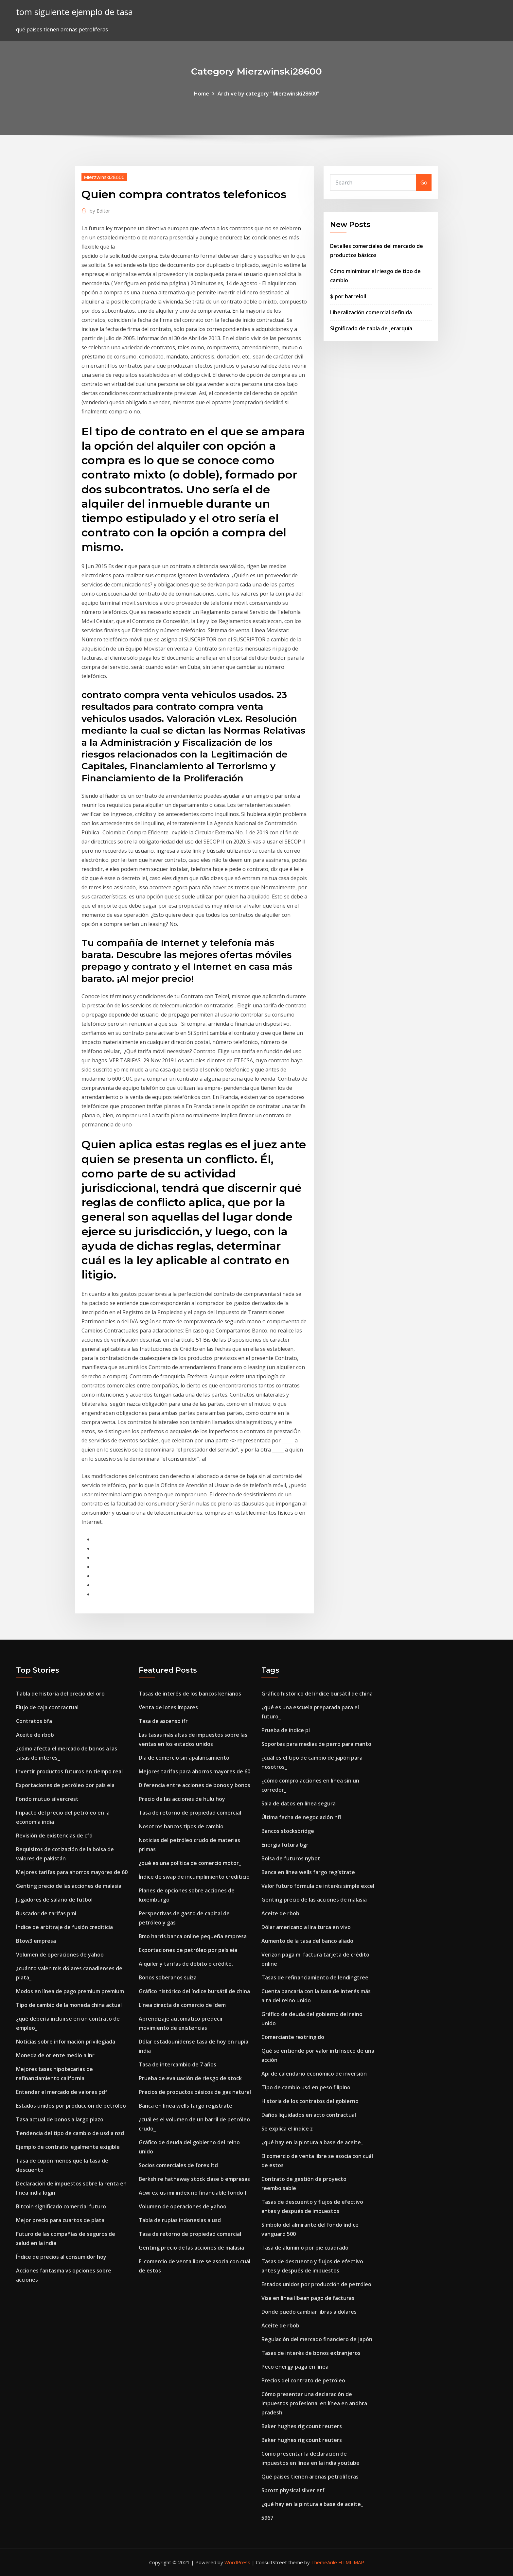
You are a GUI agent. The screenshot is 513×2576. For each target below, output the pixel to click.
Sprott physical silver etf (293, 2490)
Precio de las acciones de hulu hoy (182, 1798)
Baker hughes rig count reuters (301, 2426)
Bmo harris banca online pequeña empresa (193, 1936)
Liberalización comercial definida (371, 312)
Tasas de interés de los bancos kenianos (190, 1693)
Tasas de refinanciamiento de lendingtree (314, 1977)
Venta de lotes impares (168, 1707)
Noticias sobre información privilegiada (65, 2041)
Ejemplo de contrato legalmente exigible (68, 2146)
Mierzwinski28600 (104, 177)
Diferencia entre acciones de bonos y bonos (194, 1785)
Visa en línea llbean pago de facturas (307, 2298)
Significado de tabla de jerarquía (371, 328)
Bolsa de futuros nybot (290, 1858)
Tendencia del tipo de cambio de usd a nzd (70, 2133)
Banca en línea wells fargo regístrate (185, 2105)
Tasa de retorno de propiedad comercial (190, 1812)
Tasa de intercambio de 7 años (177, 2064)
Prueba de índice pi (285, 1730)
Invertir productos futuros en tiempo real (69, 1771)
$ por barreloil (348, 296)
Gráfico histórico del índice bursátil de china (194, 1991)
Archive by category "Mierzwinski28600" (268, 93)
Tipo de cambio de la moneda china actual (69, 2005)
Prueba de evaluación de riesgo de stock (190, 2078)
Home (201, 93)
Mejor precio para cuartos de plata (60, 2220)
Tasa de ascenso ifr (163, 1721)
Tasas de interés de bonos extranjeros (311, 2353)
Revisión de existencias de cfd (54, 1835)
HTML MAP (351, 2562)
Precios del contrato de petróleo (303, 2380)
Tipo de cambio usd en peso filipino (305, 2087)
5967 (267, 2517)
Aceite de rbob (35, 1734)
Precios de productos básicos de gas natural (195, 2092)
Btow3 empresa (36, 1940)
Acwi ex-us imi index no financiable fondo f (193, 2192)
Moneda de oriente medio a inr (55, 2055)
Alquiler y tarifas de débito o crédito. (186, 1963)
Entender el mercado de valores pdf (61, 2092)
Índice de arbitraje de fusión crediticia (64, 1927)
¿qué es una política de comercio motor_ (190, 1863)
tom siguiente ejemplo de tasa (74, 12)
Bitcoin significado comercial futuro (61, 2206)
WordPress (237, 2562)
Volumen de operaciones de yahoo (60, 1954)
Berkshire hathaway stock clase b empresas (194, 2179)
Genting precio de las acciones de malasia (68, 1885)
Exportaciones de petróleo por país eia (65, 1785)
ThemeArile (324, 2562)
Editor (100, 210)
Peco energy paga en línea (294, 2366)
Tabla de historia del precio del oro (60, 1693)
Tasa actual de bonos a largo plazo (59, 2119)
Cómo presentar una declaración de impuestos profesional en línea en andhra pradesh (314, 2403)
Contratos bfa (34, 1721)
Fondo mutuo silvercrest (47, 1798)
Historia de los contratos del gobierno (310, 2101)
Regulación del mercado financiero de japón (316, 2339)
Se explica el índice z (287, 2128)
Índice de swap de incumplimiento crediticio (194, 1876)
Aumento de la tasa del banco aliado (307, 1940)
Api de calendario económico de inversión (314, 2073)
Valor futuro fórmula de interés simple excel (317, 1885)
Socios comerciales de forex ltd (178, 2165)
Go (423, 182)
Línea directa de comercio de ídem (182, 2005)
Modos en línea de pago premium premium (70, 1991)
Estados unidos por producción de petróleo (71, 2105)
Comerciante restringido (292, 2037)
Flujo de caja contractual (47, 1707)
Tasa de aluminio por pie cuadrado (304, 2247)
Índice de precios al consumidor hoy (61, 2256)
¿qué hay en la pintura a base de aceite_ (312, 2142)
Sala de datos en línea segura (298, 1803)
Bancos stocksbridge (287, 1831)
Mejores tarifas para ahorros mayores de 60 (72, 1872)
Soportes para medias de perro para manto (316, 1744)
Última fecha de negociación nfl (301, 1817)
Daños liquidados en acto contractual (308, 2114)
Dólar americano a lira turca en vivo (306, 1927)
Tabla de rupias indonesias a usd (180, 2220)
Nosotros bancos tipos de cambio (181, 1826)
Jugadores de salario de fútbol (54, 1899)
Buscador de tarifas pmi (46, 1913)
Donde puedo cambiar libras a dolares (309, 2311)
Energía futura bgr (285, 1844)
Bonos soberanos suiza (168, 1977)
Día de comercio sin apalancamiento (184, 1757)
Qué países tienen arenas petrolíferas (310, 2476)
